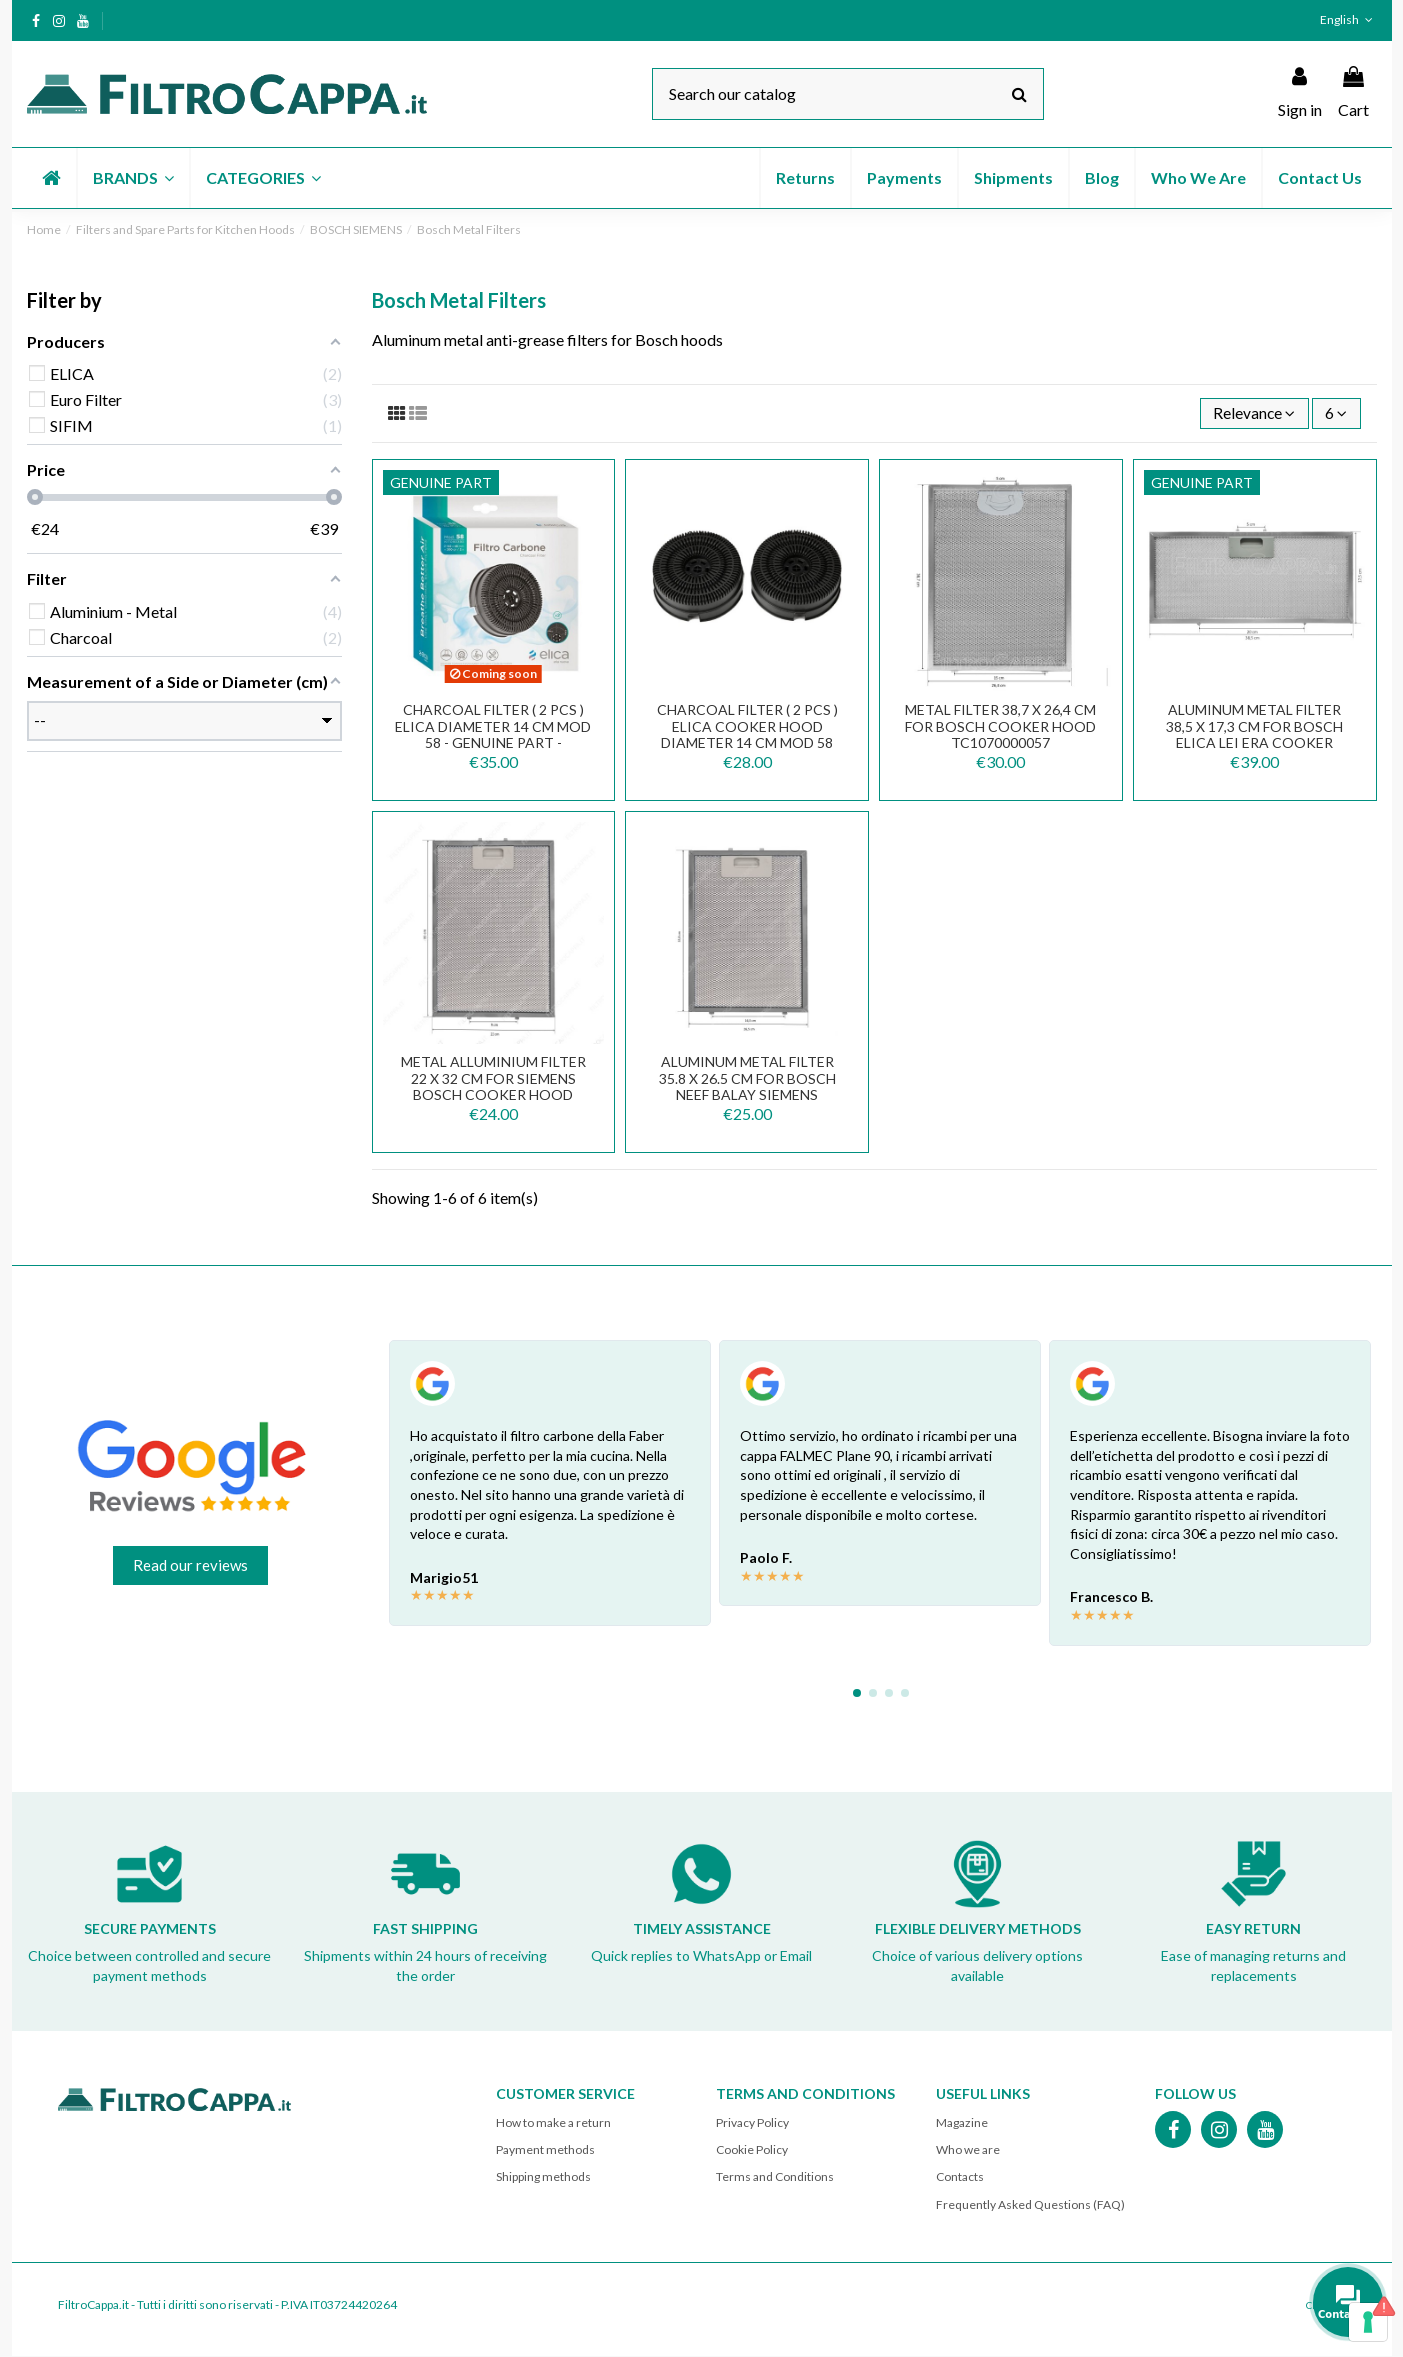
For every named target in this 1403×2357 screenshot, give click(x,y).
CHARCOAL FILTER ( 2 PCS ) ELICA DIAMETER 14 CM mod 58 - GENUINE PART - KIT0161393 (493, 735)
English (1348, 19)
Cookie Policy (752, 2150)
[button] (132, 178)
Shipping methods (543, 2177)
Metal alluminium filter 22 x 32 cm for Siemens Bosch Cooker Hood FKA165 (493, 1087)
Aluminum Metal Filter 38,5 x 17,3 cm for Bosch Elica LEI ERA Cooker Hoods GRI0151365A (1254, 735)
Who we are (968, 2150)
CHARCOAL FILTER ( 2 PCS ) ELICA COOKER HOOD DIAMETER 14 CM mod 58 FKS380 (747, 735)
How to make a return (553, 2123)
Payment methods (545, 2150)
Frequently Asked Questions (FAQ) (1030, 2205)
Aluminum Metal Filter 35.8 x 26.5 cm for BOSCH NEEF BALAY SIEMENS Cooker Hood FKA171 (747, 1087)
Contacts (960, 2177)
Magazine (962, 2123)
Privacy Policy (752, 2123)
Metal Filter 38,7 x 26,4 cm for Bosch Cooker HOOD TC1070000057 (1000, 727)
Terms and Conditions (775, 2177)
